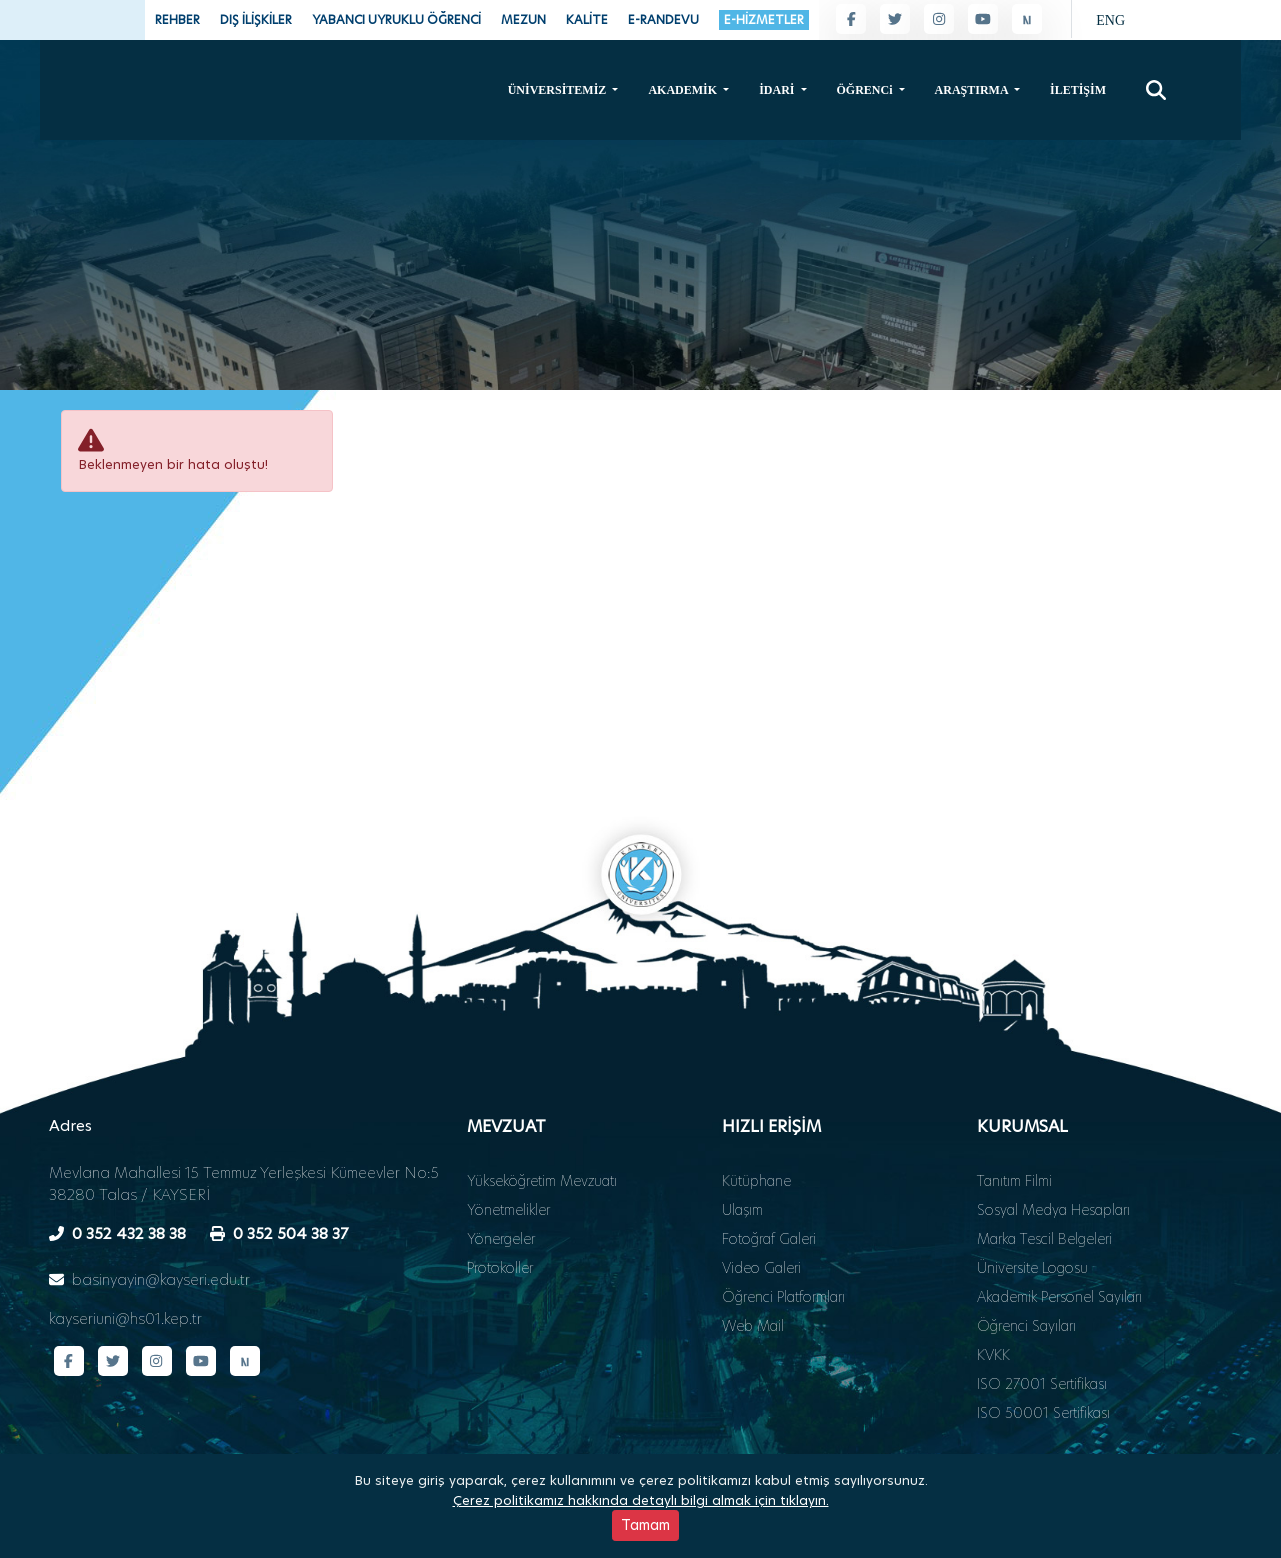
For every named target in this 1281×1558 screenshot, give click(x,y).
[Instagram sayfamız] (939, 19)
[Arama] (1156, 89)
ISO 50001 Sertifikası (1043, 1353)
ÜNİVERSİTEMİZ (559, 89)
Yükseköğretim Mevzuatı (542, 1121)
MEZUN (523, 19)
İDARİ (778, 89)
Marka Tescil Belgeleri (1044, 1179)
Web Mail (753, 1266)
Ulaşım (742, 1150)
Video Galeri (761, 1208)
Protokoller (500, 1208)
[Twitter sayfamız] (895, 19)
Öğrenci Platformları (783, 1237)
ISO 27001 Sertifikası (1042, 1324)
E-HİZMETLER (764, 19)
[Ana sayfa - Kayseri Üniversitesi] (150, 129)
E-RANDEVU (663, 19)
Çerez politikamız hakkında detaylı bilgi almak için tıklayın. (641, 1500)
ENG (1110, 20)
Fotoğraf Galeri (769, 1179)
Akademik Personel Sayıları (1059, 1237)
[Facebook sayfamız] (851, 19)
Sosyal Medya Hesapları (1053, 1150)
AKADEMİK (684, 89)
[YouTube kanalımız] (983, 19)
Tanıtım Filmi (1014, 1121)
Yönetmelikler (508, 1150)
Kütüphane (756, 1121)
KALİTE (587, 19)
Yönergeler (501, 1179)
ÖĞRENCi (866, 89)
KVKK (993, 1295)
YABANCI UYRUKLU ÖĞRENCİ (396, 19)
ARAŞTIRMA (973, 89)
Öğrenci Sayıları (1026, 1266)
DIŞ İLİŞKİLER (256, 19)
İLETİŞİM (1078, 89)
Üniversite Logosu (1032, 1208)
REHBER (177, 19)
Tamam (645, 1525)
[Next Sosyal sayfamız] (1027, 19)
